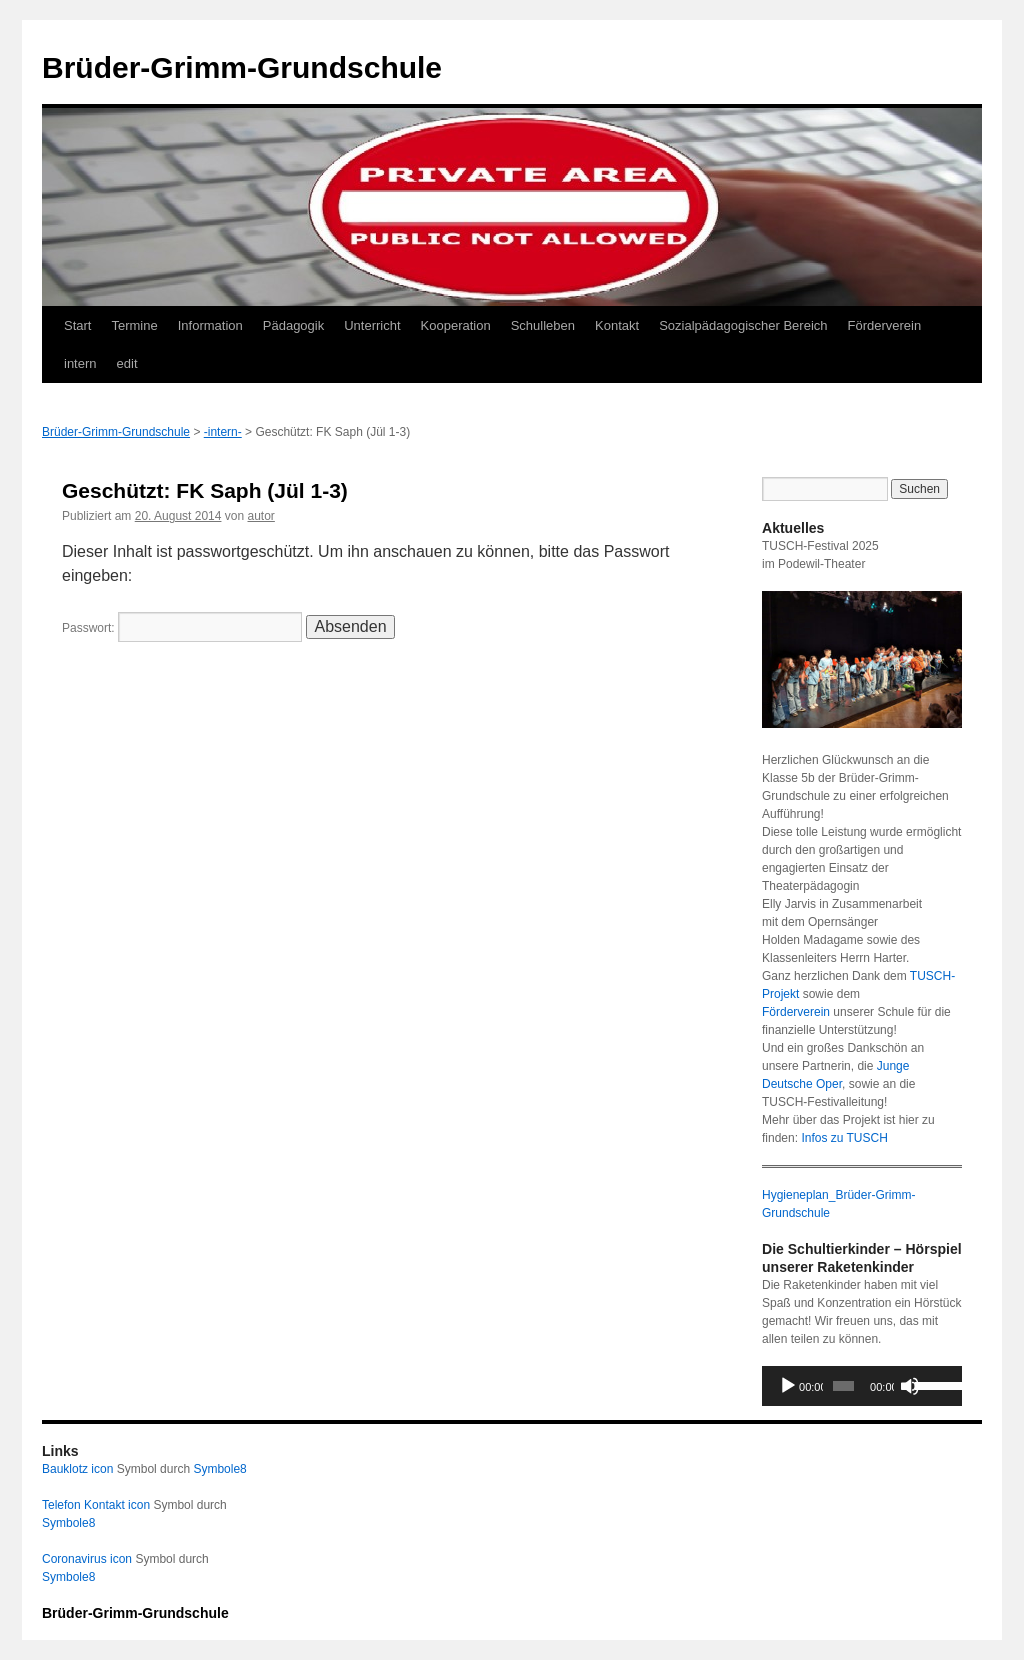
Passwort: (182, 628)
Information (210, 325)
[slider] (843, 1386)
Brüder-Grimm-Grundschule (242, 67)
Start (77, 325)
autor (261, 516)
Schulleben (543, 325)
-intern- (223, 432)
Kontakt (617, 325)
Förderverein (885, 325)
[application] (862, 1386)
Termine (134, 325)
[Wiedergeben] (788, 1386)
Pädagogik (293, 325)
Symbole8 (219, 1469)
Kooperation (456, 325)
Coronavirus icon (87, 1559)
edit (127, 363)
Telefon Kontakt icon (96, 1505)
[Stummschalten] (910, 1386)
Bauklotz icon (77, 1469)
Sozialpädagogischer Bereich (743, 325)
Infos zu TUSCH (844, 1138)
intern (80, 363)
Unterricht (372, 325)
